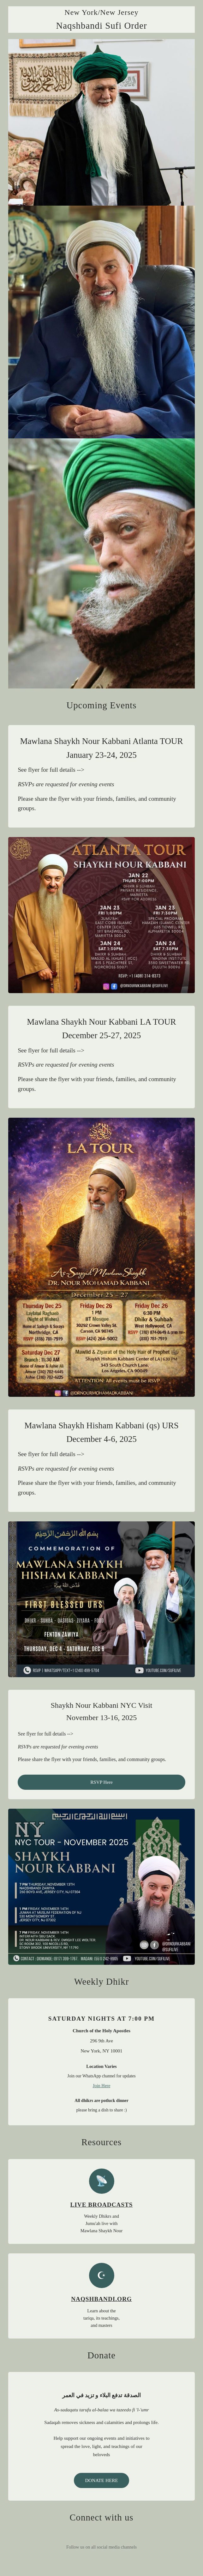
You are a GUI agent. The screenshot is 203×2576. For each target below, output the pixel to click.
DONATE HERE (101, 2480)
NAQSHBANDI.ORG (101, 2299)
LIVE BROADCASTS (101, 2204)
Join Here (101, 2085)
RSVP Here (101, 1782)
